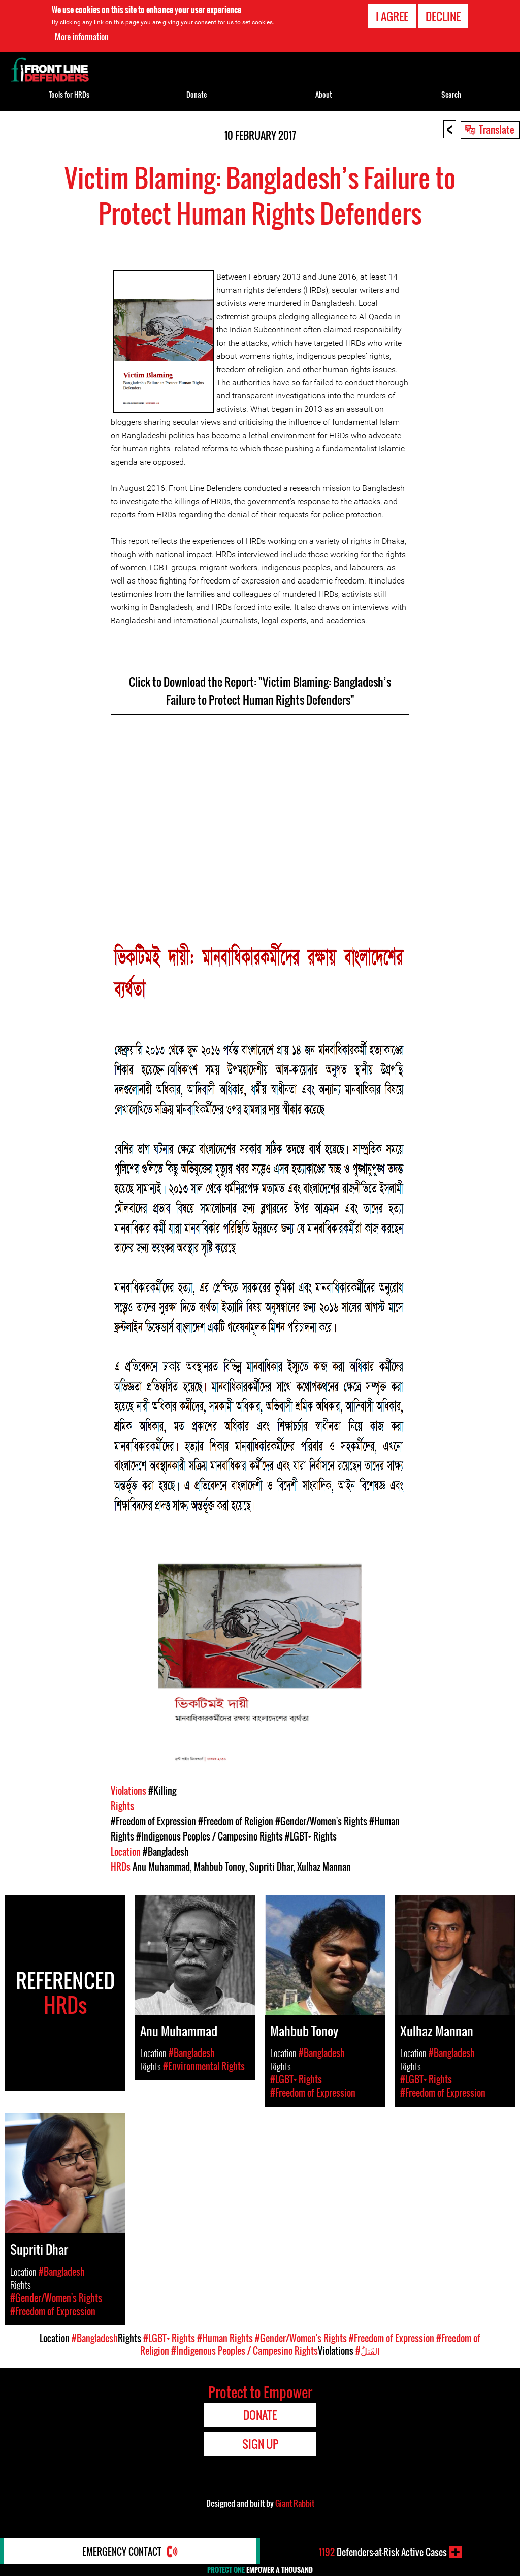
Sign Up (260, 2444)
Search (451, 94)
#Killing (162, 1790)
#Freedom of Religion (235, 1821)
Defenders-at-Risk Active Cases (383, 2552)
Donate (196, 94)
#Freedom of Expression (153, 1821)
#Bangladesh (166, 1851)
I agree (392, 16)
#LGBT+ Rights (311, 1836)
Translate (496, 129)
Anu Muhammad (161, 1867)
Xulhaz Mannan (324, 1867)
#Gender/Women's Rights (321, 1821)
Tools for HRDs (69, 94)
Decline (443, 16)
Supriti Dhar (271, 1867)
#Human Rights (225, 2338)
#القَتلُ (367, 2350)
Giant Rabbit (294, 2503)
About (323, 94)
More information (82, 36)
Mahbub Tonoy (219, 1867)
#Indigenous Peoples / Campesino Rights (209, 1836)
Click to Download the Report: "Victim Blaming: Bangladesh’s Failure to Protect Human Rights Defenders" (260, 690)
